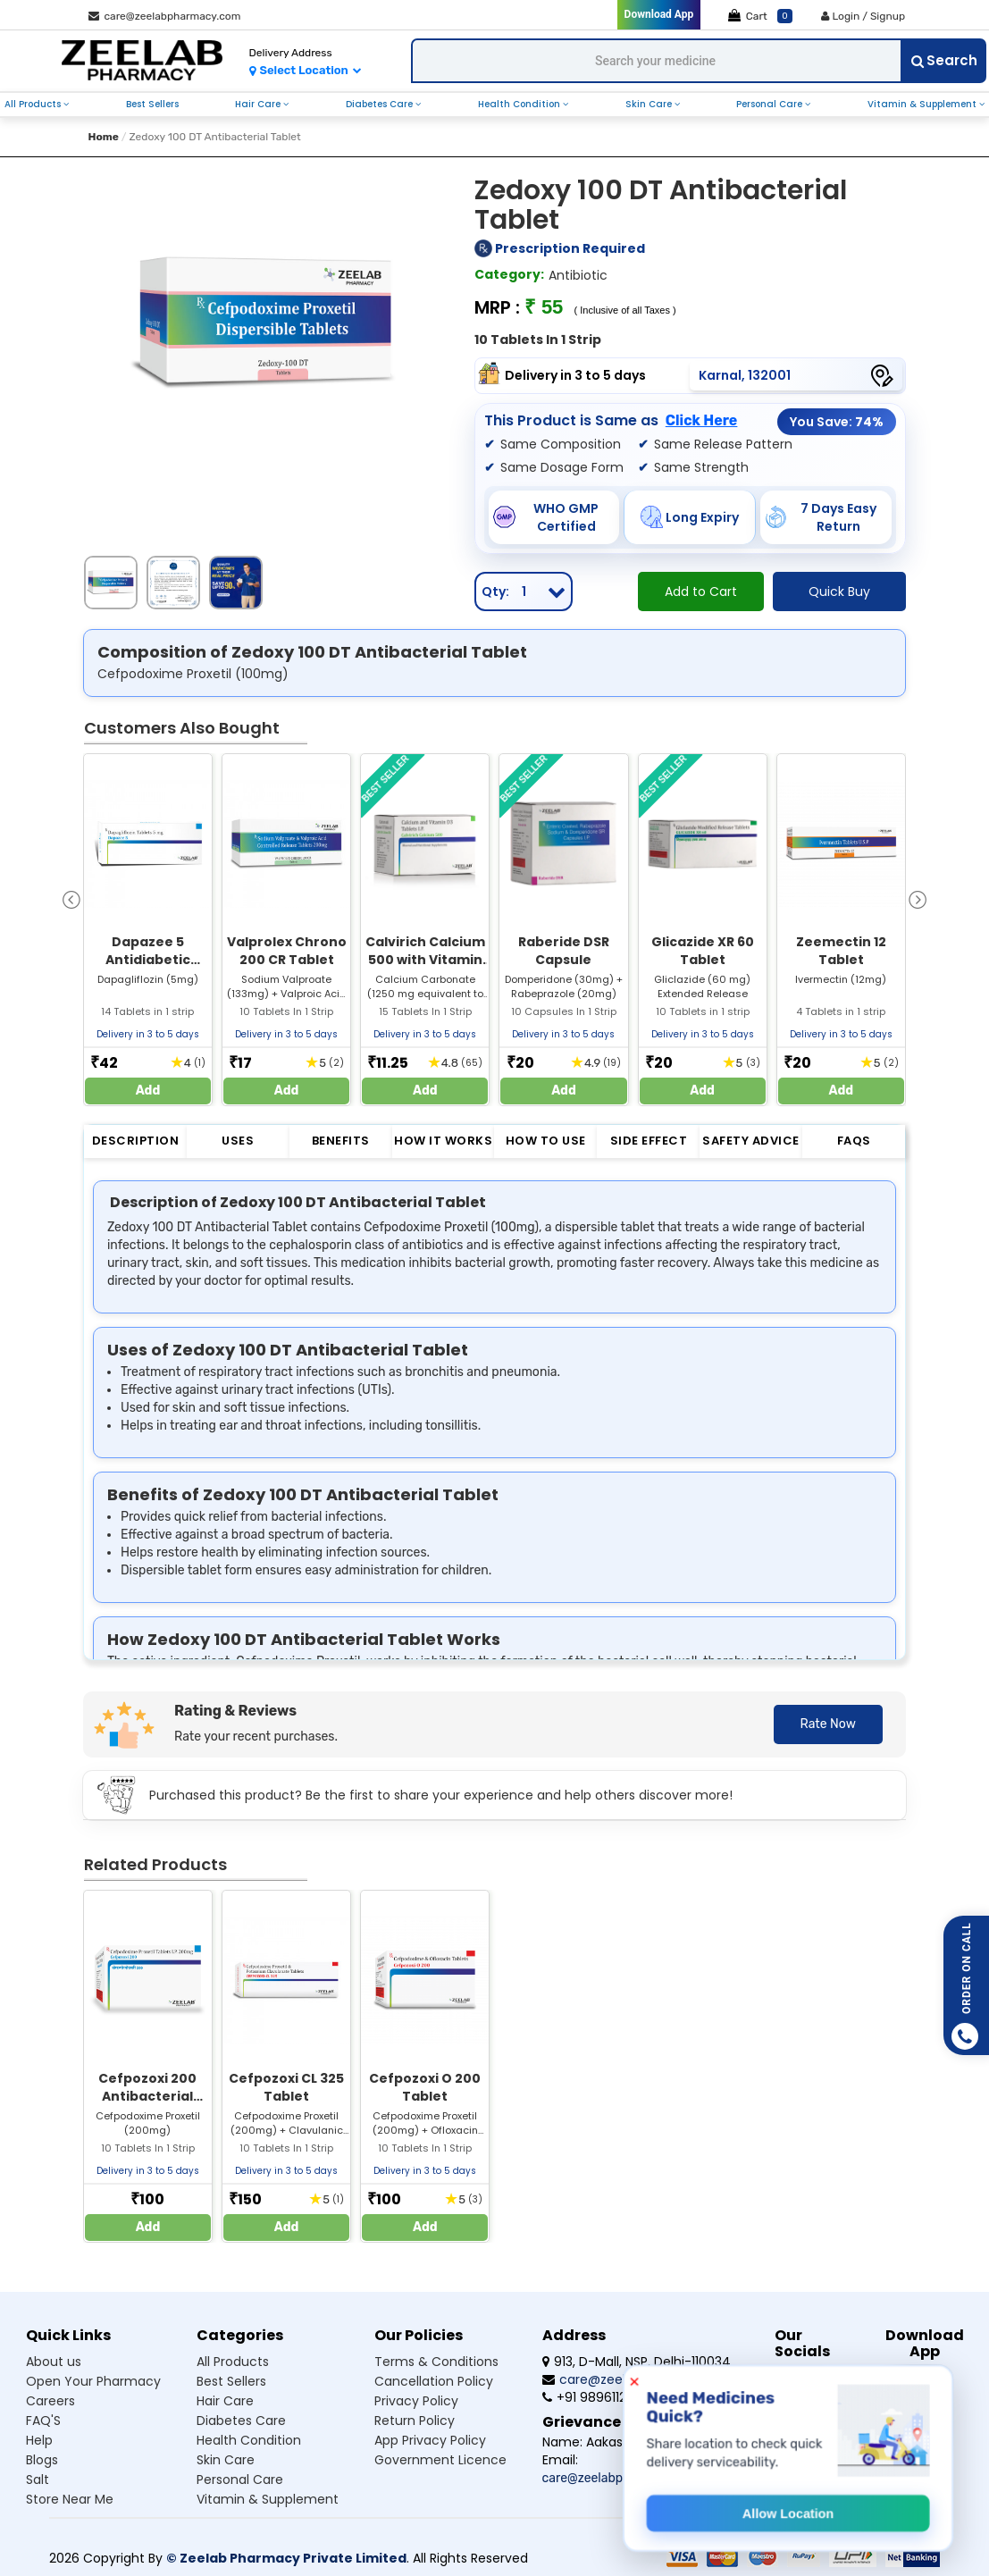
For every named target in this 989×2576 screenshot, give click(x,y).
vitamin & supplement (923, 104)
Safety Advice (751, 1140)
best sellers (152, 104)
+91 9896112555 (595, 2397)
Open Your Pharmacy (93, 2381)
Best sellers (231, 2381)
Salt (37, 2479)
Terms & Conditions (436, 2361)
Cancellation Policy (433, 2381)
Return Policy (414, 2420)
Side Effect (649, 1140)
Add (148, 1090)
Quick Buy (839, 591)
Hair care (225, 2401)
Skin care (226, 2460)
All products (233, 2361)
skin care (650, 104)
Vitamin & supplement (268, 2499)
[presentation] (71, 898)
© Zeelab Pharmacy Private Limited (286, 2558)
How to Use (546, 1140)
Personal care (240, 2479)
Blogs (42, 2460)
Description (136, 1140)
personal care (770, 104)
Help (39, 2440)
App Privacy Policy (430, 2440)
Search (944, 60)
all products (33, 104)
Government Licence (440, 2460)
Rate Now (828, 1724)
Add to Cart (701, 591)
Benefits (341, 1140)
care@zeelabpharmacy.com (164, 16)
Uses (238, 1140)
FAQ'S (43, 2420)
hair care (259, 104)
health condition (520, 104)
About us (53, 2361)
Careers (50, 2401)
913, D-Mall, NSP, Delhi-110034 (636, 2361)
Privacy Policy (416, 2401)
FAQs (854, 1140)
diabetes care (380, 104)
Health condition (249, 2440)
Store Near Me (69, 2499)
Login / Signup (863, 16)
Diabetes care (241, 2420)
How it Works (443, 1140)
